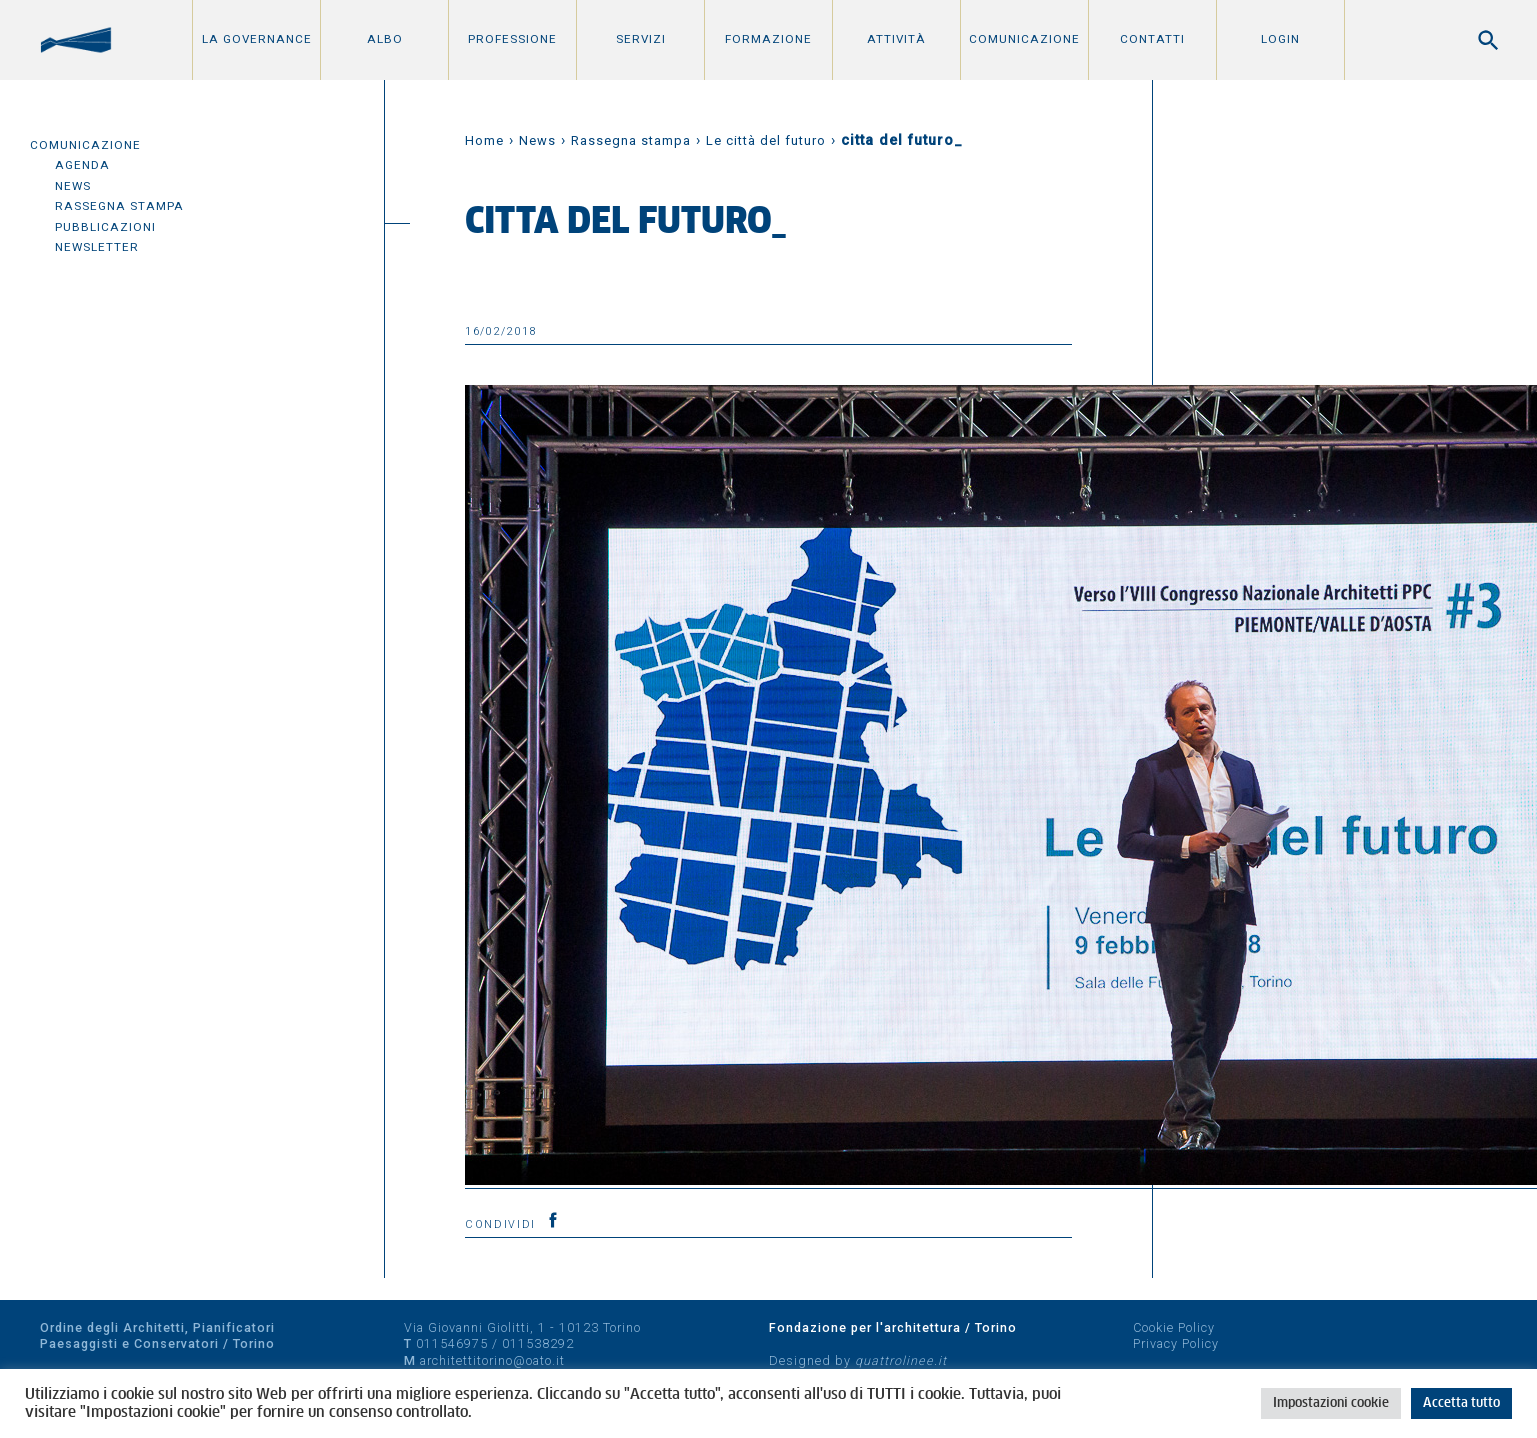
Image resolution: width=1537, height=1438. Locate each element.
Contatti (1152, 39)
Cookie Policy (1174, 1327)
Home (484, 140)
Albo (385, 39)
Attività (896, 39)
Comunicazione (1024, 39)
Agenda (82, 165)
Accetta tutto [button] (1461, 1403)
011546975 (452, 1343)
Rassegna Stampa (119, 206)
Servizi (641, 39)
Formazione (768, 39)
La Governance (257, 39)
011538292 (538, 1343)
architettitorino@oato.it (492, 1360)
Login (1280, 39)
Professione (512, 39)
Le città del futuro (766, 140)
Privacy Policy (1176, 1343)
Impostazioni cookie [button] (1331, 1403)
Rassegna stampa (631, 140)
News (73, 186)
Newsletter (97, 247)
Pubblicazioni (105, 227)
